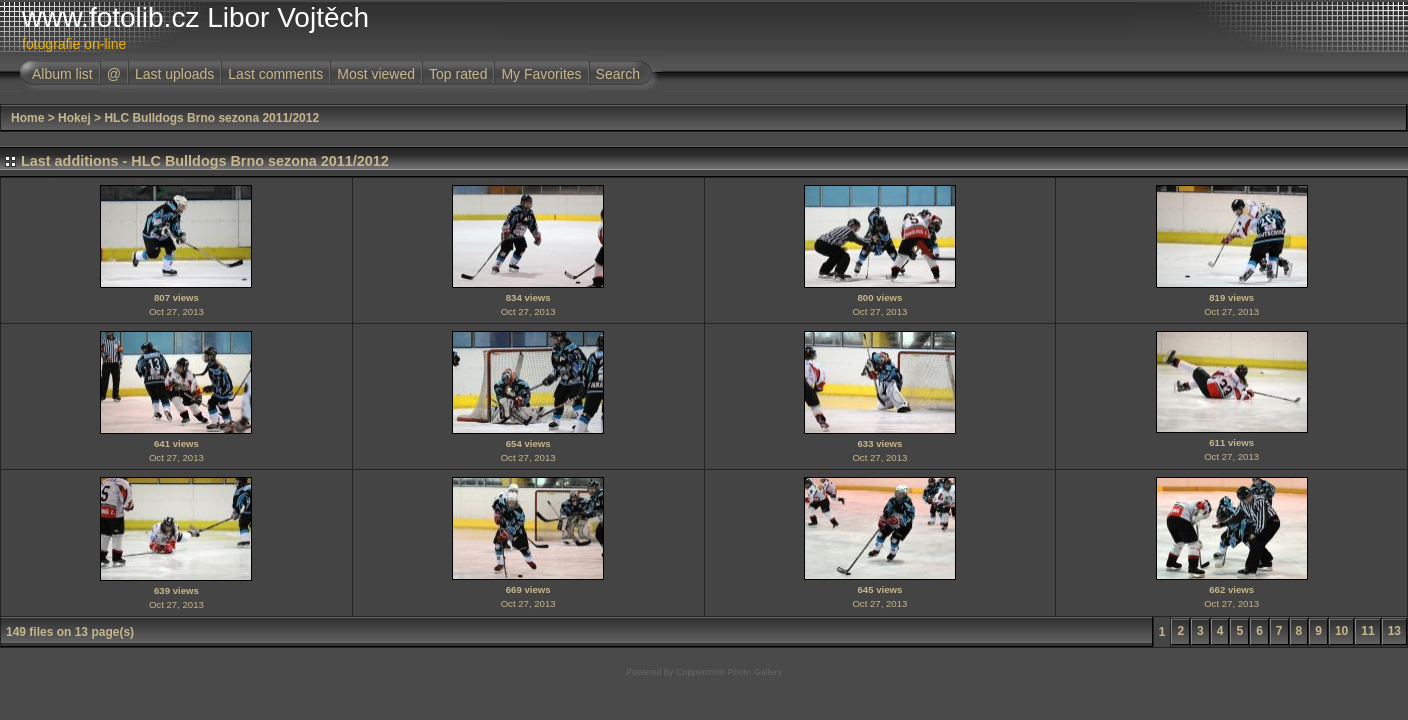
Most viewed (376, 74)
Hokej (74, 118)
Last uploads (174, 74)
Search (618, 74)
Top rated (458, 74)
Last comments (275, 74)
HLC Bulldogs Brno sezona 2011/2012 (211, 118)
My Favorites (541, 74)
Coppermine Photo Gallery (729, 672)
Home (27, 118)
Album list (62, 74)
